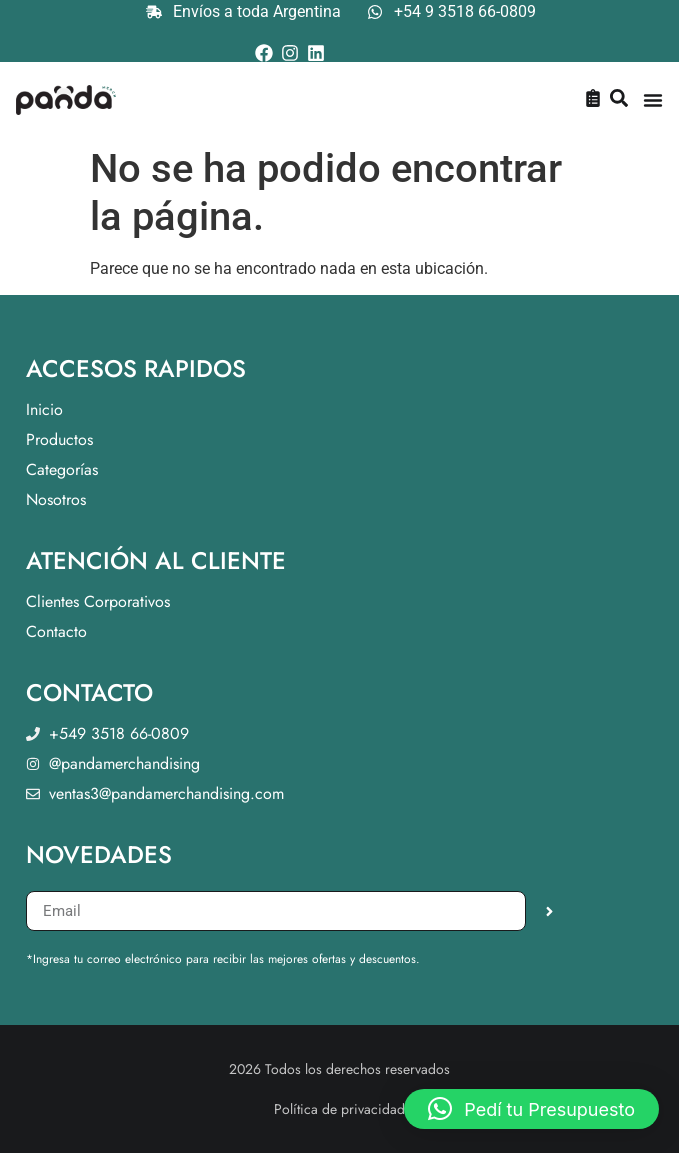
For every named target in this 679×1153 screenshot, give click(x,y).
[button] (531, 1109)
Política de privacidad (339, 1109)
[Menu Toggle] (653, 100)
